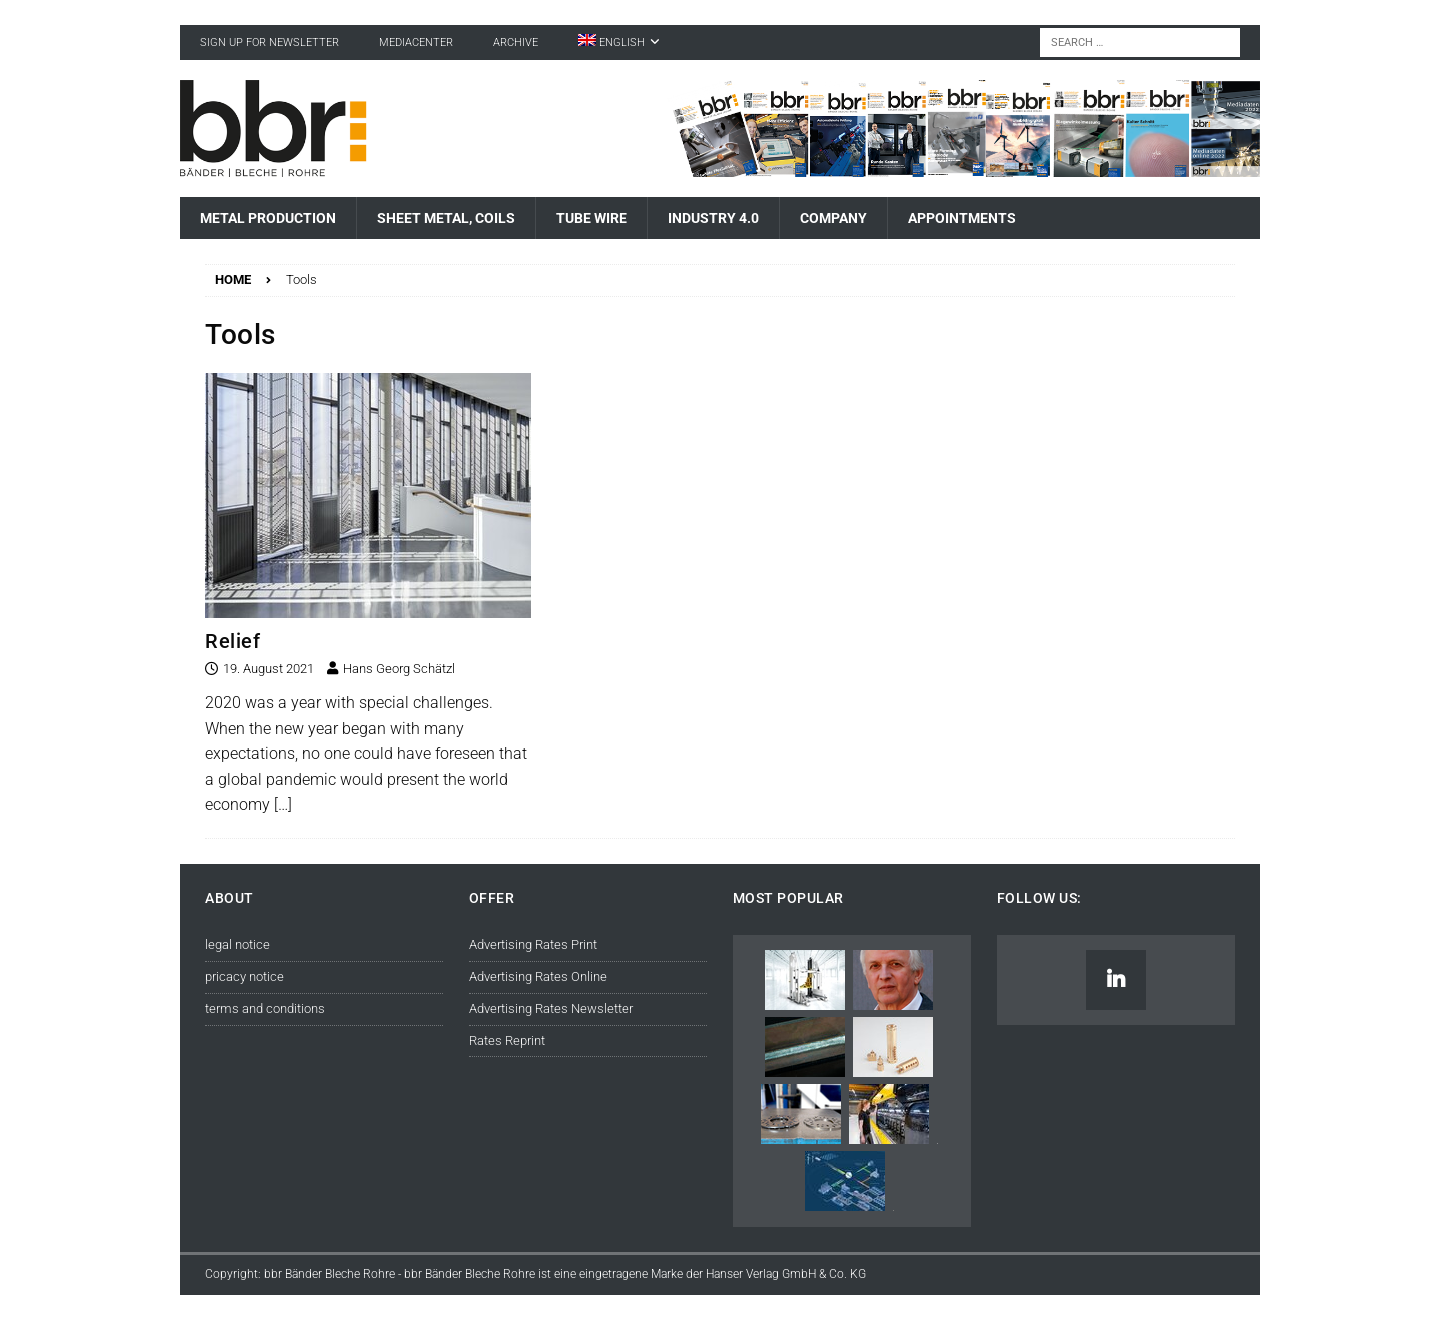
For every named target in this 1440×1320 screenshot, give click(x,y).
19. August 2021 (268, 668)
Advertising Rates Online (538, 976)
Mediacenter (416, 42)
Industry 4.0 (713, 218)
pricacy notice (244, 976)
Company (833, 218)
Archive (515, 42)
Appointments (962, 218)
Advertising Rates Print (533, 944)
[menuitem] (619, 42)
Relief (232, 641)
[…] (283, 804)
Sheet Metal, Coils (446, 218)
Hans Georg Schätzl (399, 668)
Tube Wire (591, 218)
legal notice (237, 944)
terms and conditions (265, 1008)
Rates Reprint (507, 1040)
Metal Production (268, 218)
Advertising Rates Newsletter (551, 1008)
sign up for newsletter (269, 42)
